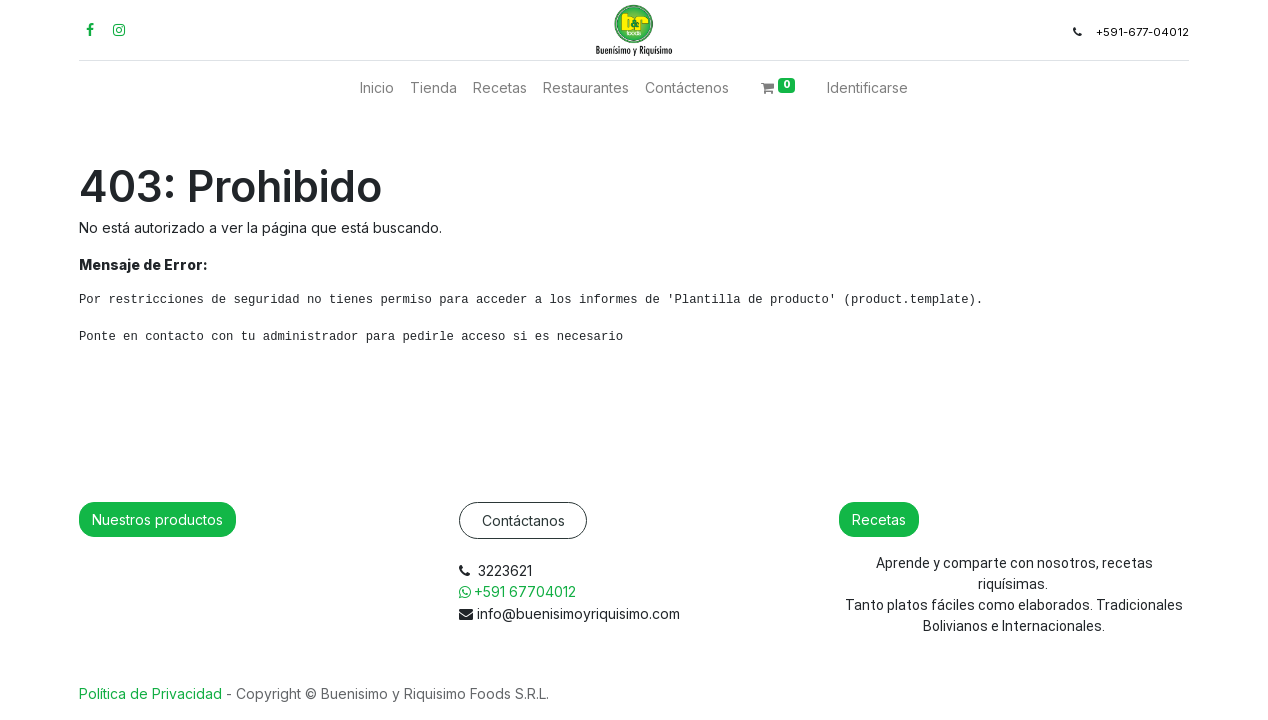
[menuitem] (377, 87)
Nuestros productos (157, 519)
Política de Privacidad (152, 693)
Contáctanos (523, 520)
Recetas (879, 519)
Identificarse (867, 87)
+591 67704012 (527, 591)
